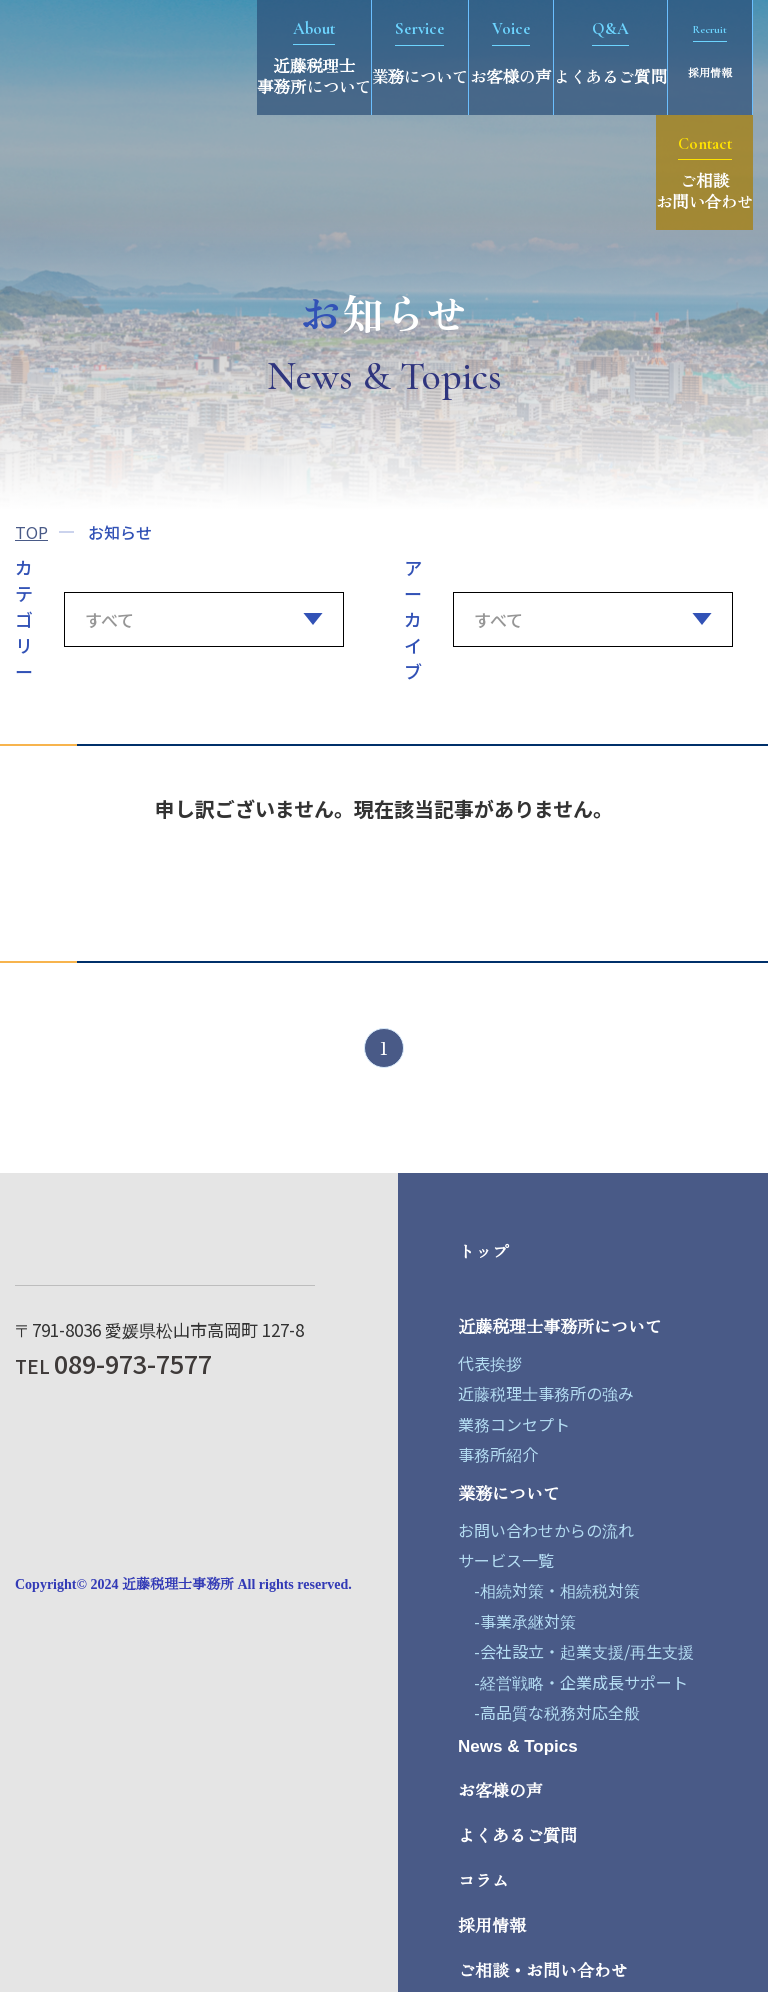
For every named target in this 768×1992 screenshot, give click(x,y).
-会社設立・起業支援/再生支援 (576, 1651)
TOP (31, 532)
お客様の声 (500, 1791)
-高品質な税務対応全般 (549, 1712)
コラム (483, 1881)
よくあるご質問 (517, 1836)
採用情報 (492, 1926)
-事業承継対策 (517, 1621)
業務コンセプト (514, 1424)
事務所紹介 (498, 1454)
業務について (509, 1494)
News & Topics (518, 1746)
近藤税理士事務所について (560, 1327)
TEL (113, 1365)
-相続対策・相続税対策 (549, 1590)
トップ (483, 1252)
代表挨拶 (490, 1363)
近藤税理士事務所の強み (546, 1393)
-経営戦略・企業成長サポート (573, 1682)
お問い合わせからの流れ (546, 1530)
